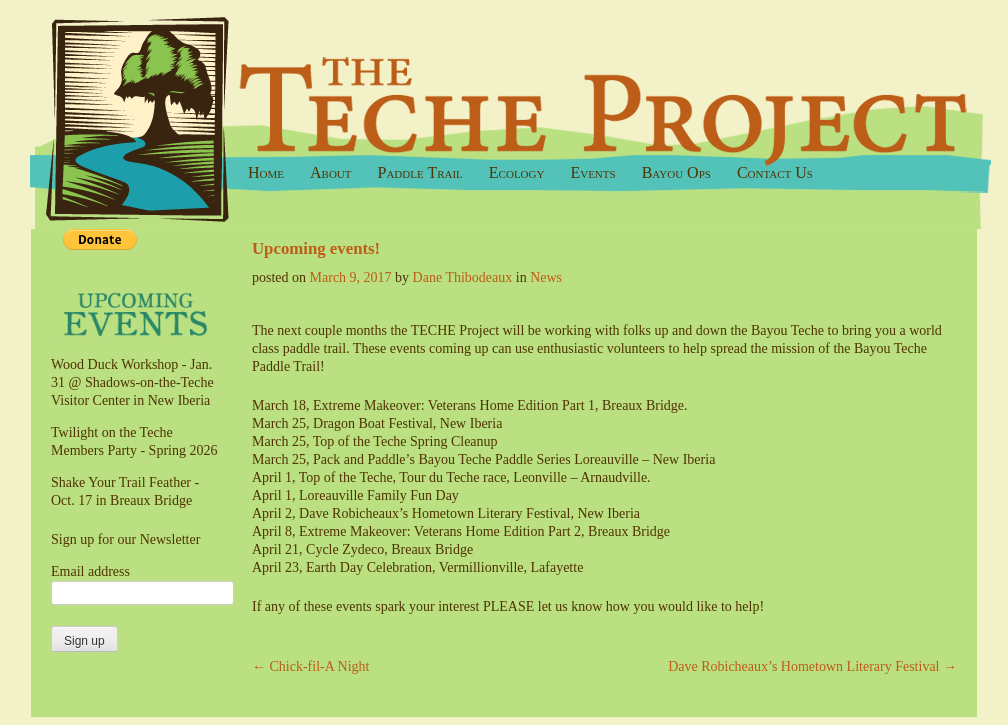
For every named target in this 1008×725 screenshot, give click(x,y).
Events (592, 172)
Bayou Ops (676, 172)
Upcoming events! (318, 248)
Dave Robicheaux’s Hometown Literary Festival (812, 666)
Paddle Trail (420, 172)
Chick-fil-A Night (310, 666)
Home (266, 172)
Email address (90, 571)
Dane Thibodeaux (463, 277)
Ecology (517, 172)
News (546, 277)
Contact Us (775, 172)
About (331, 172)
